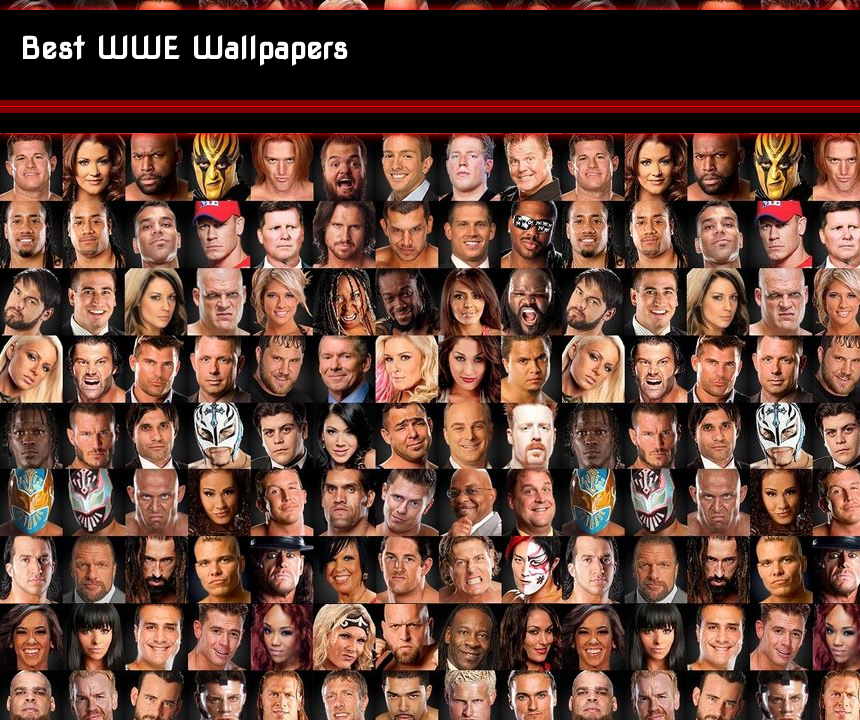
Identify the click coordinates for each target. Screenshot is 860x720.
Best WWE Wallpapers (184, 48)
